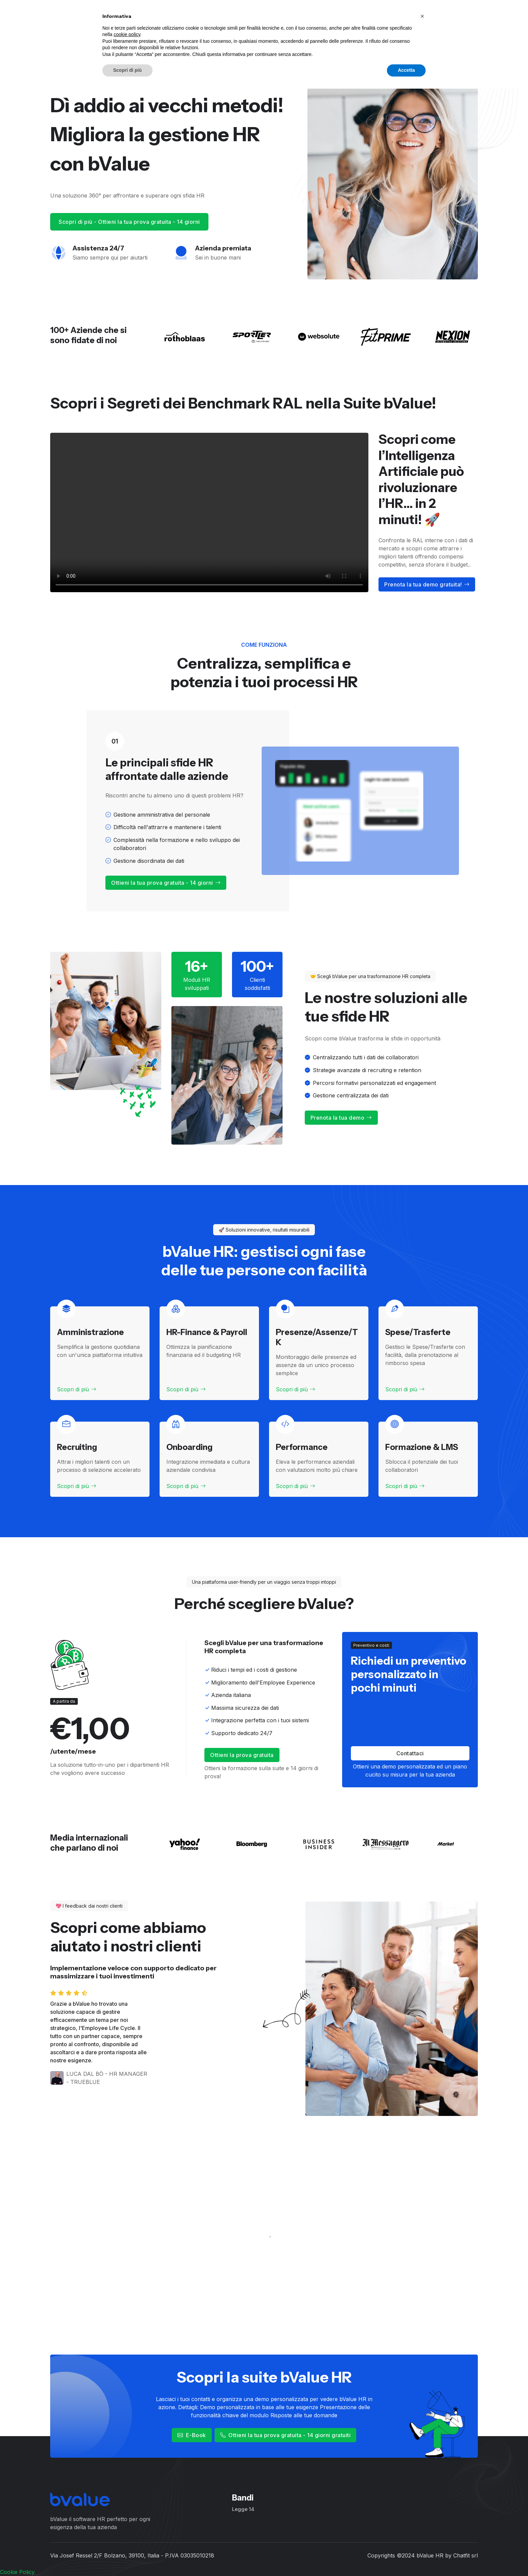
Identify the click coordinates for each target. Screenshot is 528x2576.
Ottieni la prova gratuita (242, 1755)
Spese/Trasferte (418, 1332)
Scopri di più (76, 1389)
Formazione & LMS (421, 1447)
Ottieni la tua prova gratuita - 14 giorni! (430, 16)
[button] (422, 2503)
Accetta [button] (406, 2557)
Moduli (185, 16)
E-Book (191, 2435)
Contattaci (410, 1753)
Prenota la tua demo (341, 1118)
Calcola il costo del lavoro (280, 16)
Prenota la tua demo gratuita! (426, 584)
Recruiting (77, 1447)
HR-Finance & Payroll (206, 1332)
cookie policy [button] (126, 2521)
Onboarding (189, 1447)
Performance (302, 1447)
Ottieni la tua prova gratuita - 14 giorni (166, 883)
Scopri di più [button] (127, 2557)
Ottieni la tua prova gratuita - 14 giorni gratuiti (285, 2435)
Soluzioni (221, 16)
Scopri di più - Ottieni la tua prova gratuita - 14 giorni (129, 221)
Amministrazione (90, 1332)
